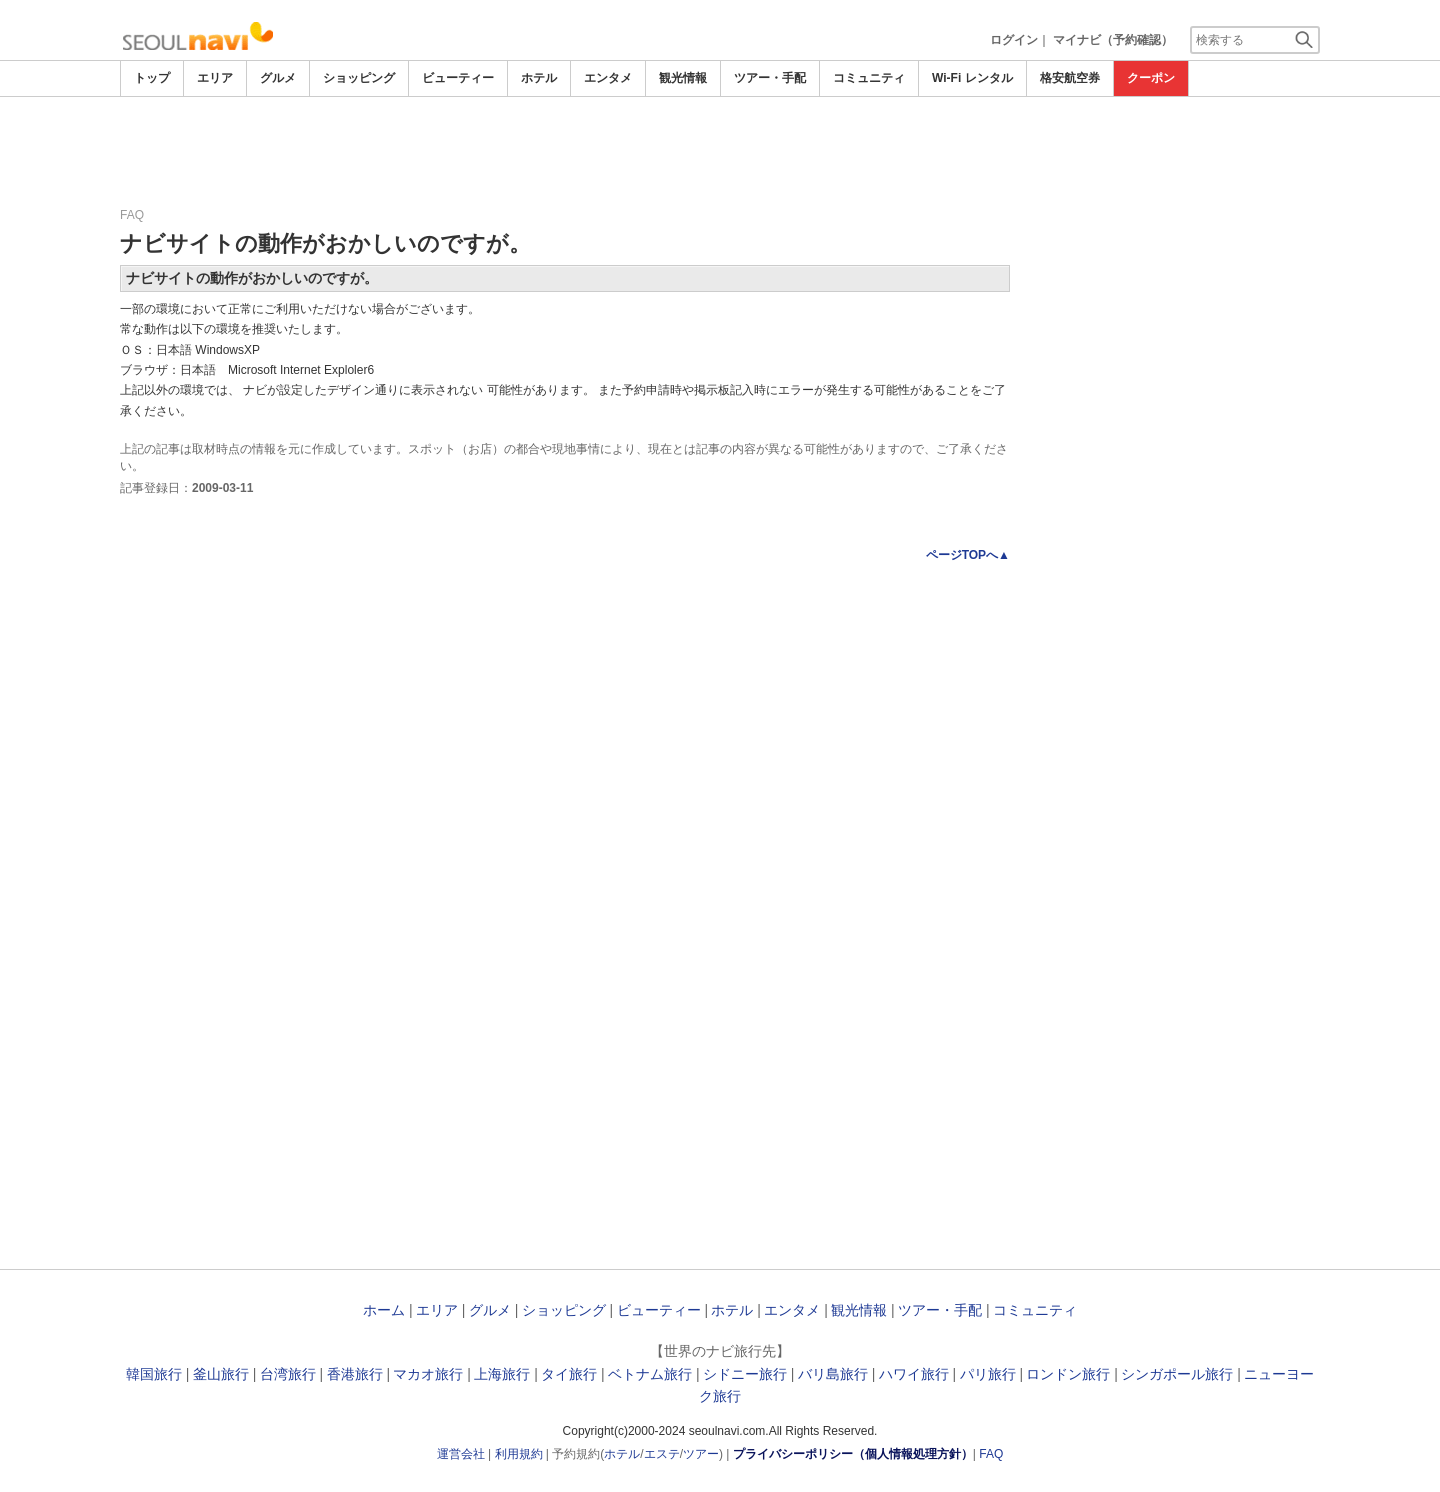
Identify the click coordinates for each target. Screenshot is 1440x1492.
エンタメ (608, 78)
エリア (215, 78)
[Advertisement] (720, 152)
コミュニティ (869, 78)
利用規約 (519, 1454)
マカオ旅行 (428, 1374)
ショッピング (359, 78)
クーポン (1151, 78)
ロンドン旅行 (1068, 1374)
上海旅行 (502, 1374)
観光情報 (683, 78)
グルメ (278, 78)
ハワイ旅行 (914, 1374)
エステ (662, 1454)
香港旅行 (355, 1374)
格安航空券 (1070, 78)
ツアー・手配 (770, 78)
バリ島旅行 (833, 1374)
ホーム (384, 1310)
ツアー (701, 1454)
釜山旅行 (221, 1374)
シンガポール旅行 (1177, 1374)
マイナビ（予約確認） (1113, 40)
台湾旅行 (288, 1374)
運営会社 (461, 1454)
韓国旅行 (154, 1374)
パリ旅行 (988, 1374)
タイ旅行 (569, 1374)
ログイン (1014, 40)
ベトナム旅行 (650, 1374)
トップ (152, 78)
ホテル (539, 78)
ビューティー (458, 78)
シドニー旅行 (745, 1374)
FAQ (991, 1454)
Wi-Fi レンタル (972, 78)
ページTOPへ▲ (968, 555)
